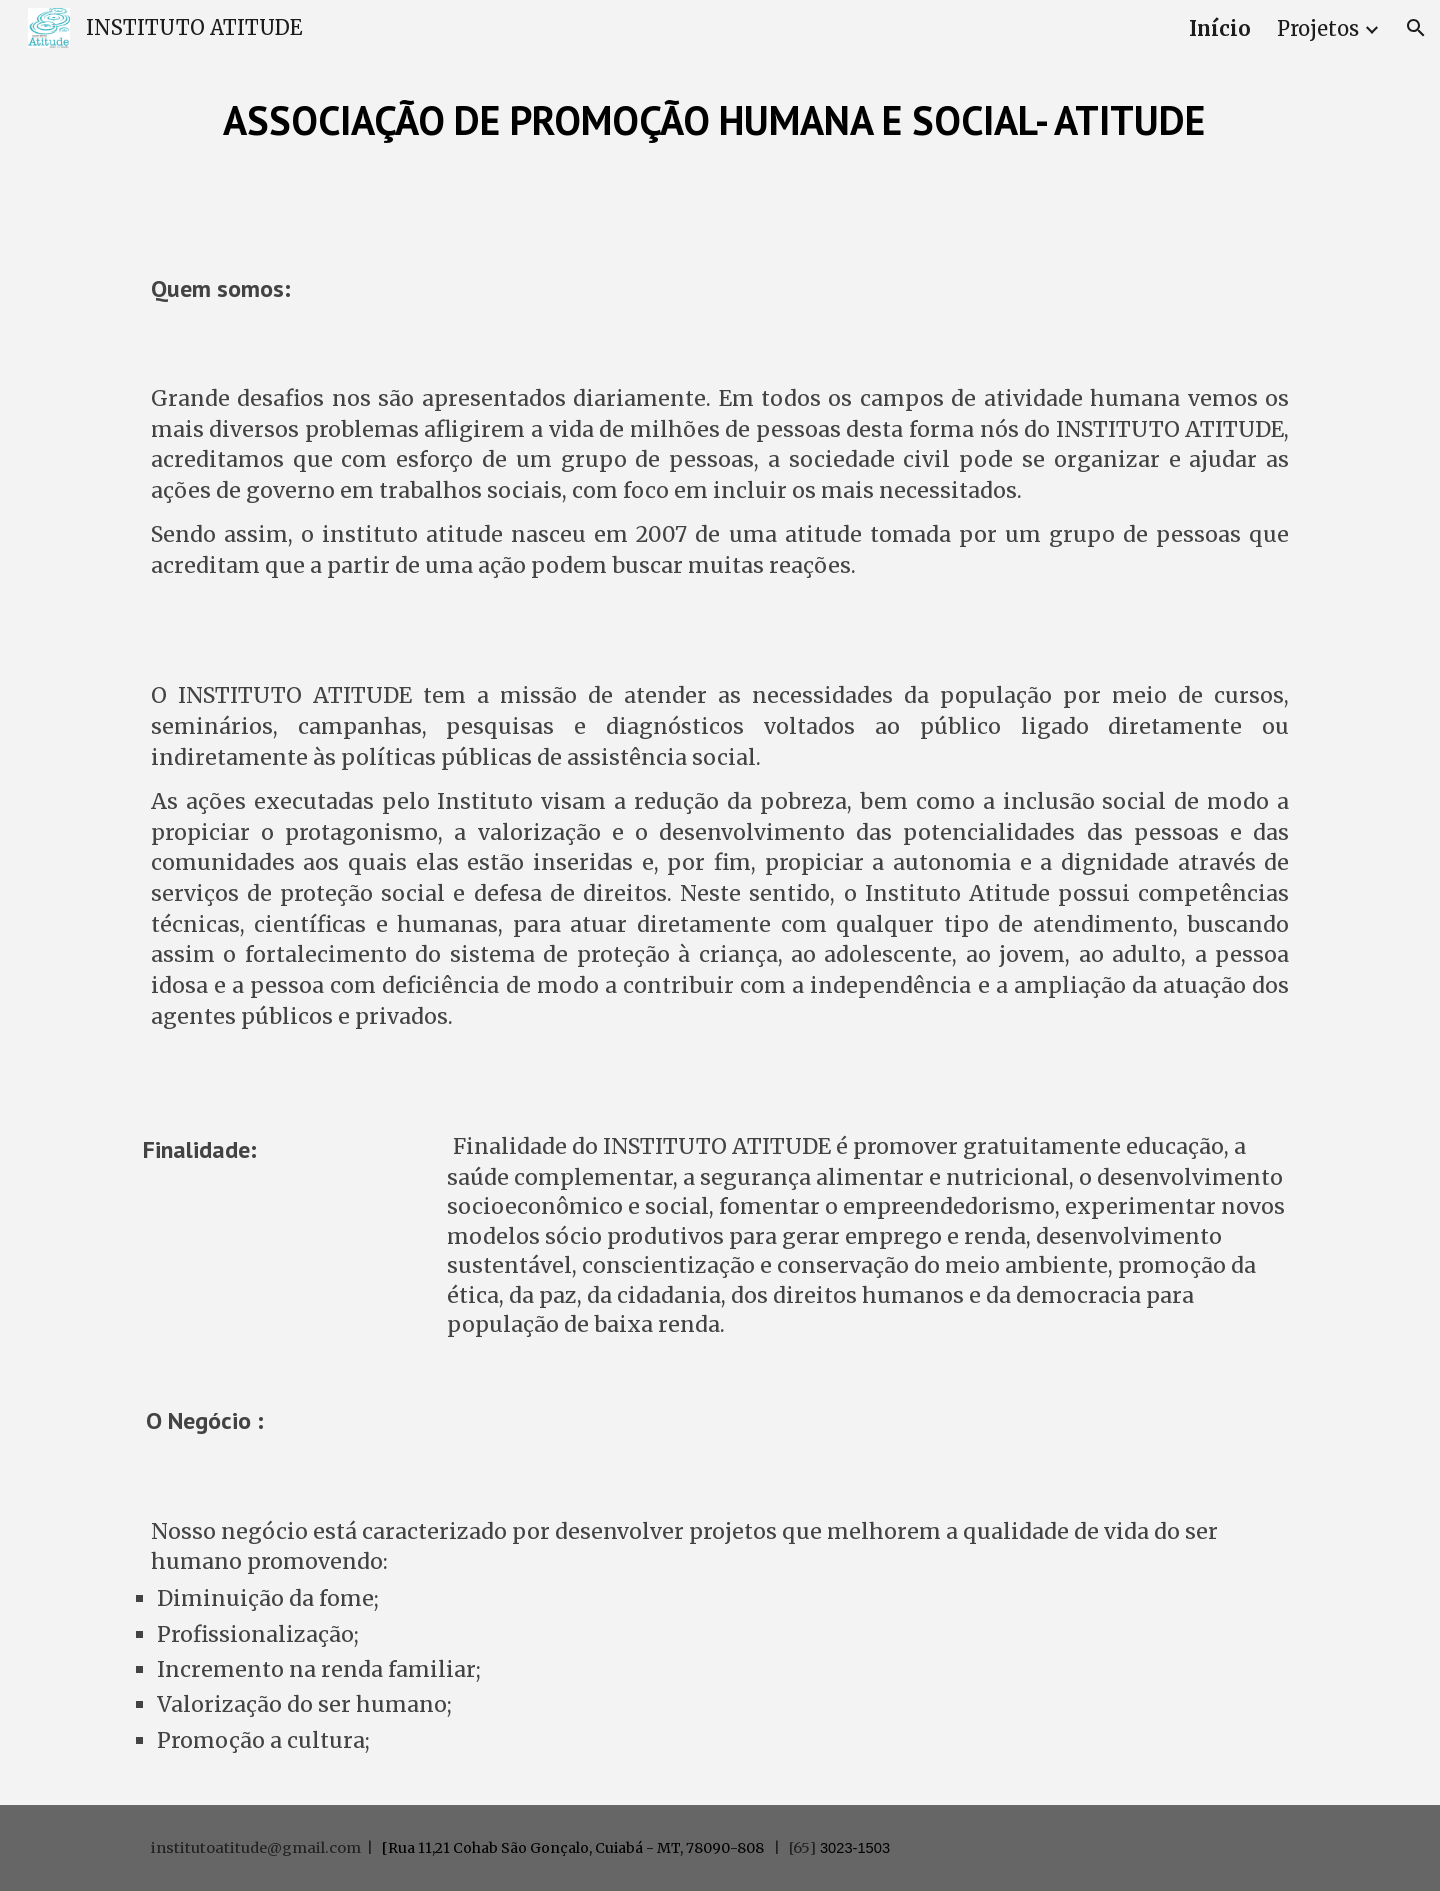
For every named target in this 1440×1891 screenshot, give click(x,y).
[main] (720, 119)
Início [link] (1220, 28)
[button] (1416, 28)
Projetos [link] (1318, 28)
